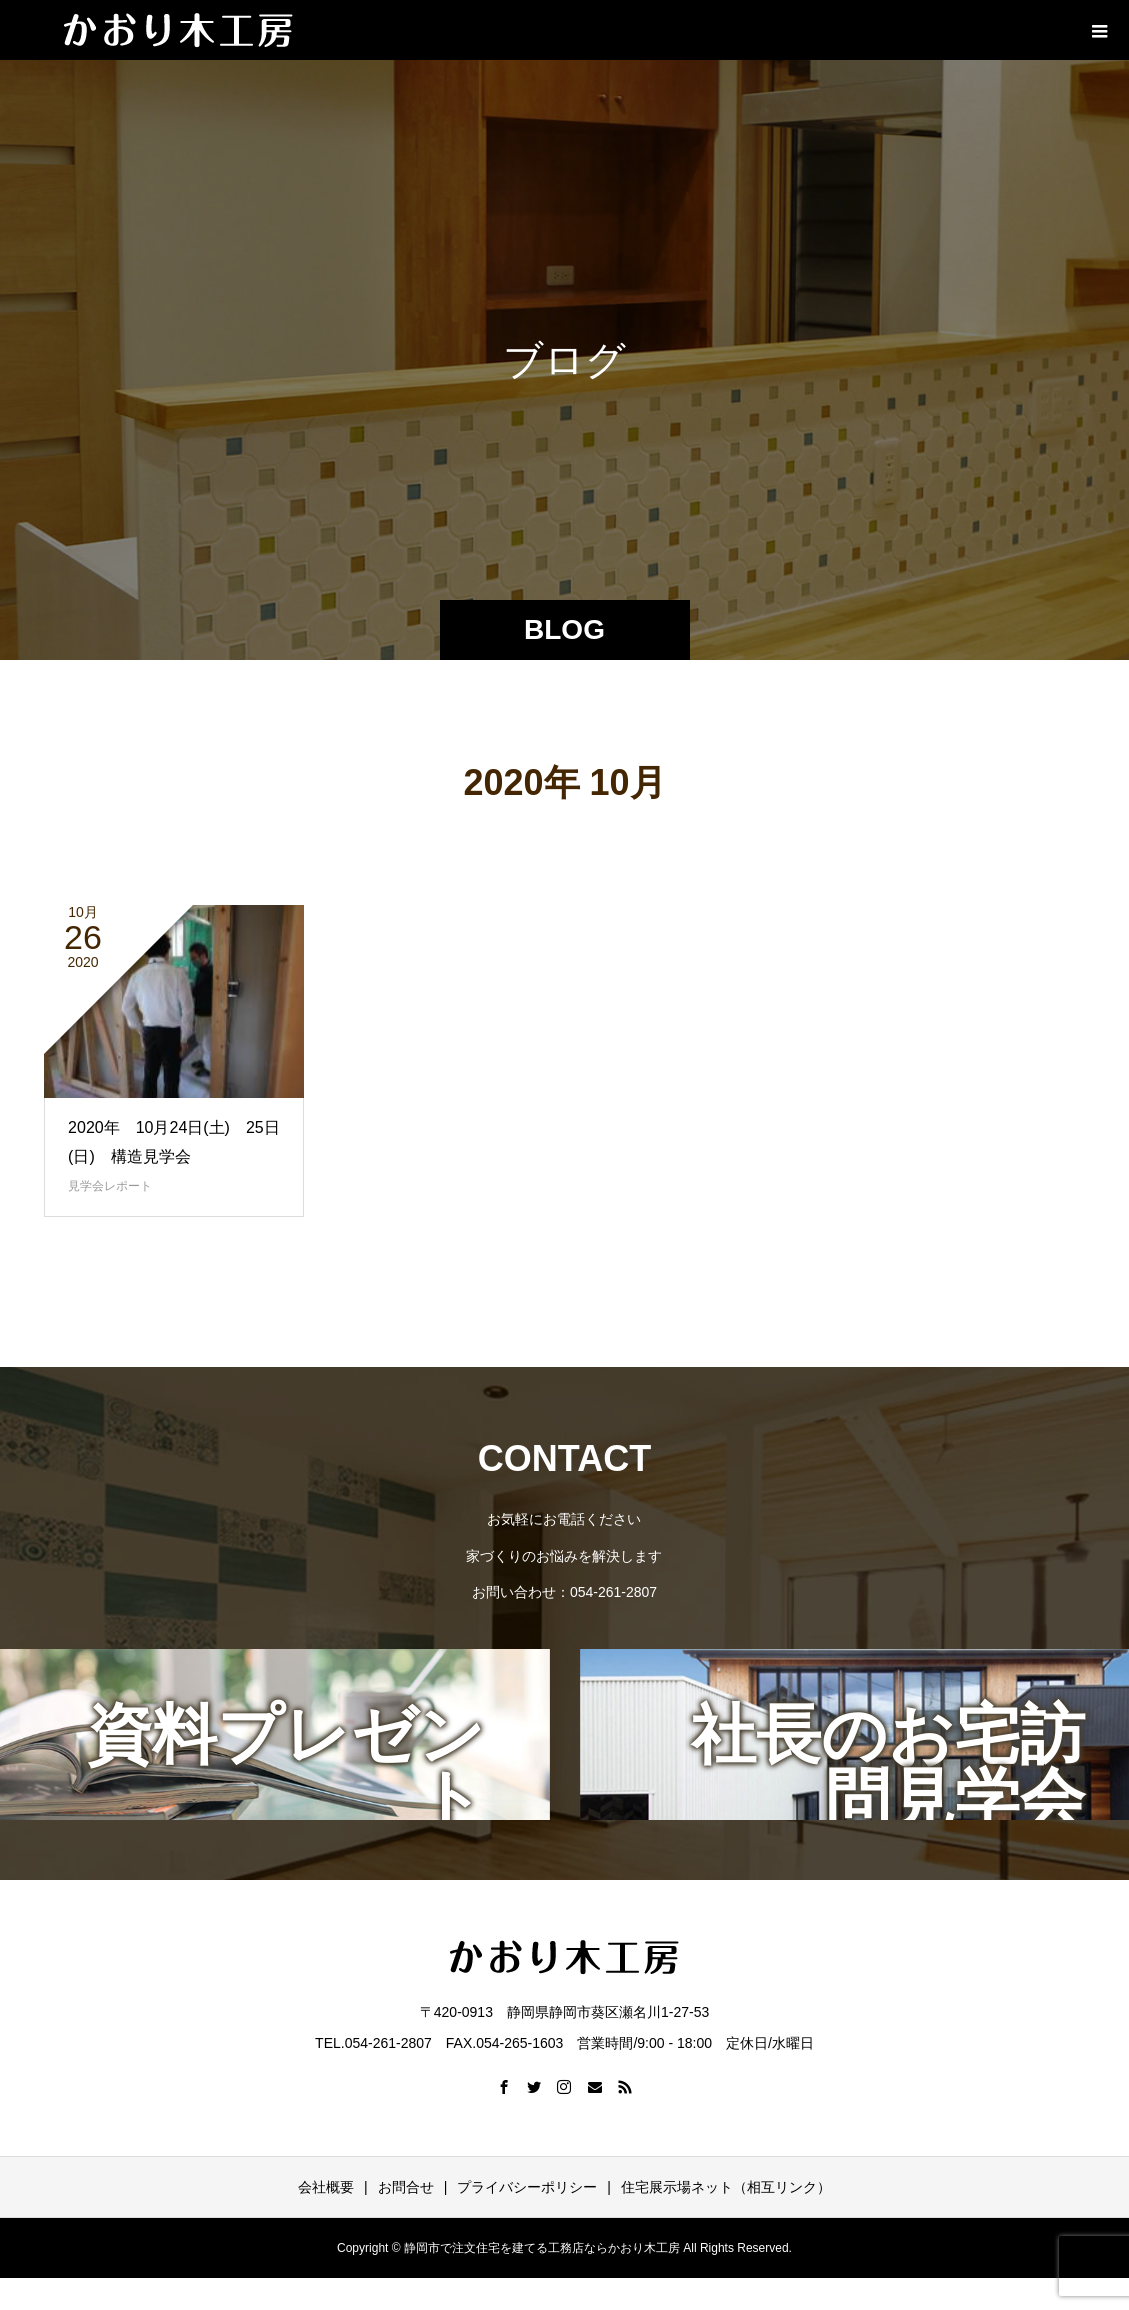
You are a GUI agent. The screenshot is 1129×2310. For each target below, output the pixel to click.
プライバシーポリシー (527, 2187)
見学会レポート (110, 1186)
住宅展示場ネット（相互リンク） (726, 2187)
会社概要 (326, 2187)
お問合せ (406, 2187)
